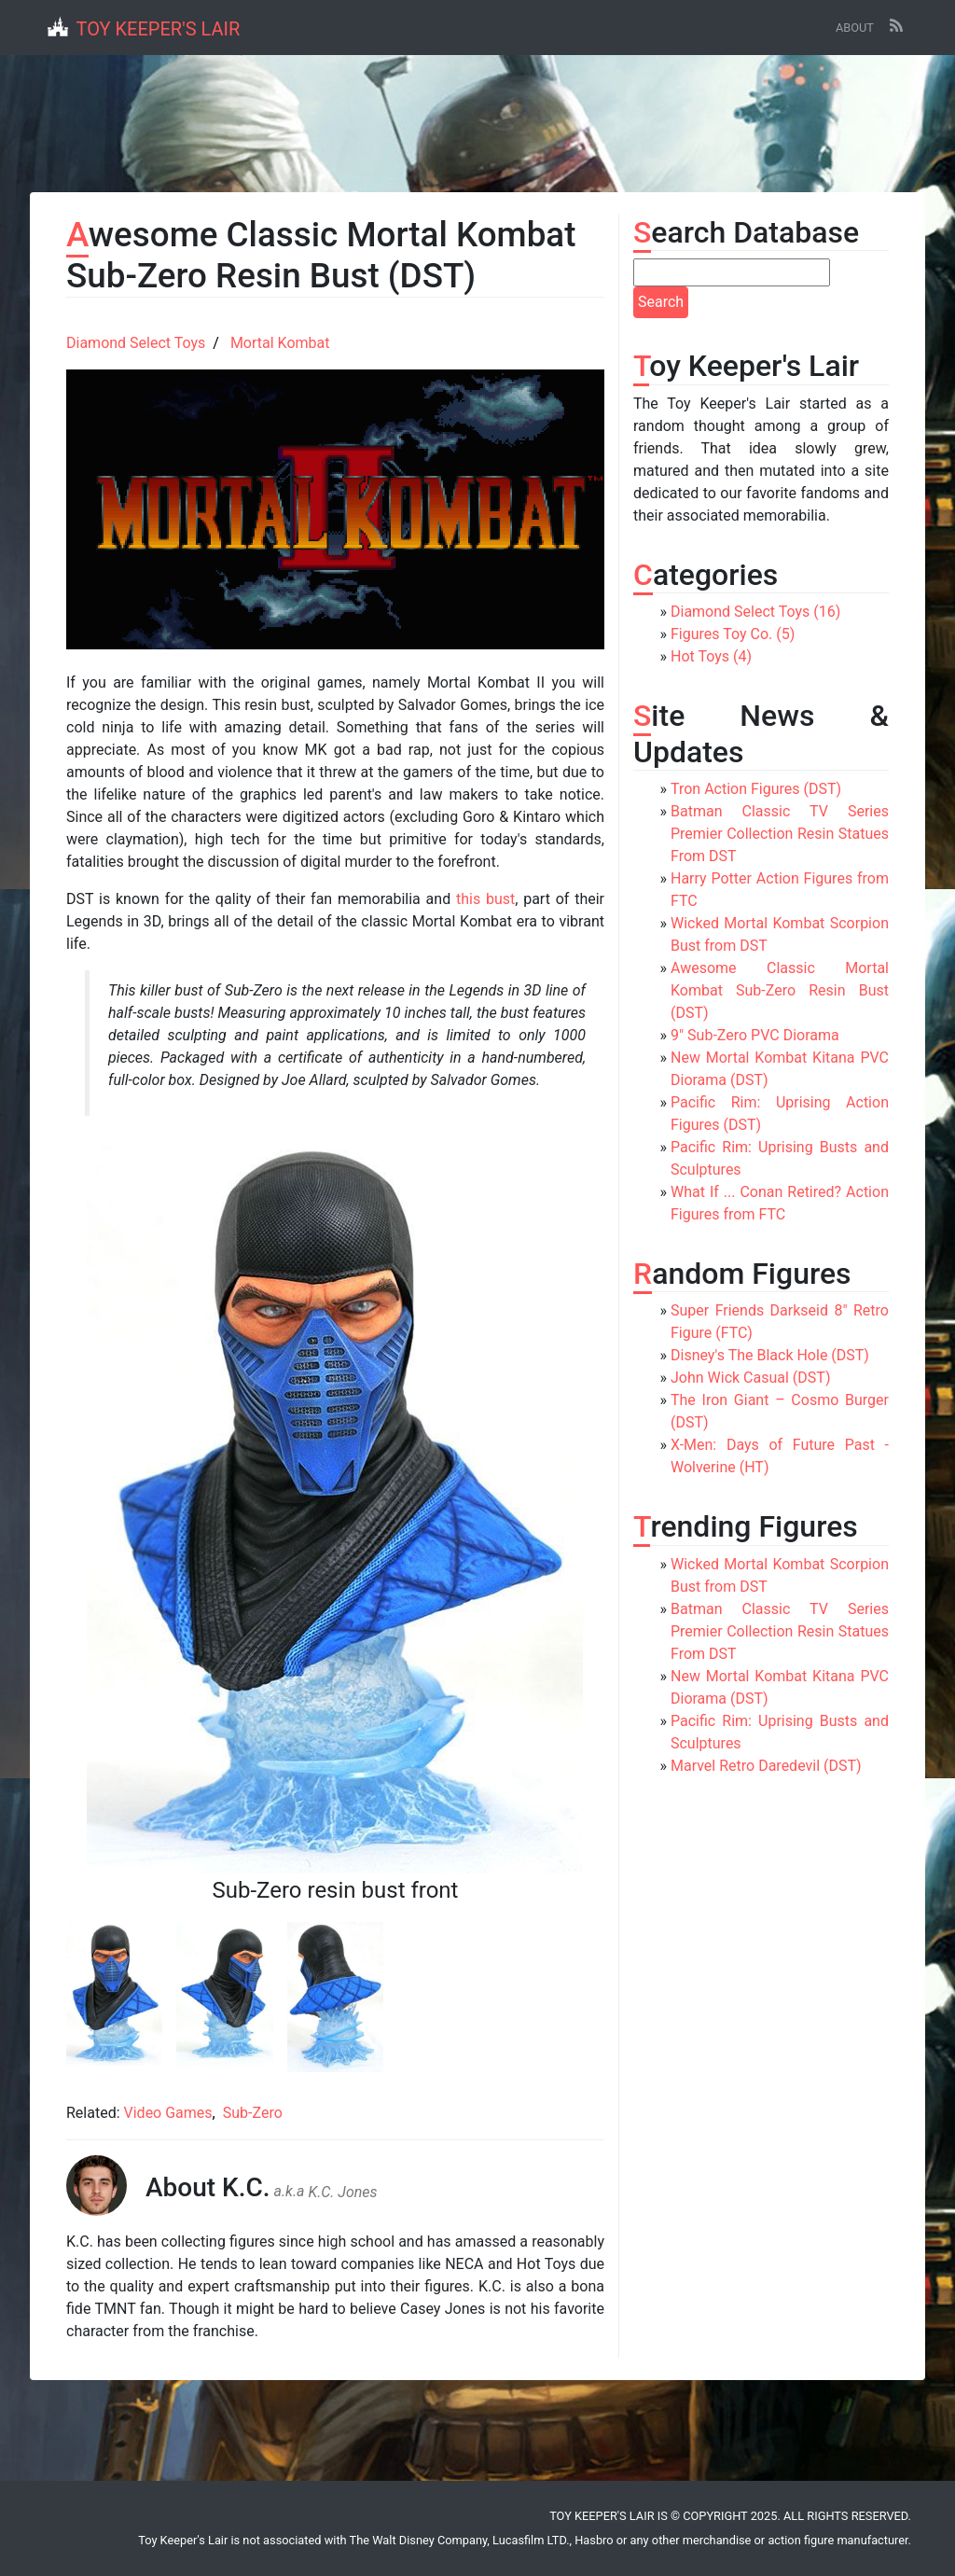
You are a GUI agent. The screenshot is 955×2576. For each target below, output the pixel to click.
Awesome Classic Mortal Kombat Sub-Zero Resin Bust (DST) (780, 990)
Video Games (168, 2113)
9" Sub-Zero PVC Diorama (755, 1035)
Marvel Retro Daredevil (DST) (766, 1766)
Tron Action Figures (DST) (756, 789)
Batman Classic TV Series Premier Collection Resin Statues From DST (780, 833)
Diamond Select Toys (135, 343)
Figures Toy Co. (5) (733, 634)
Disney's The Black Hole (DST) (770, 1355)
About (855, 28)
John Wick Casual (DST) (750, 1377)
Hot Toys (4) (711, 656)
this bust (485, 899)
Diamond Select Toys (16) (755, 611)
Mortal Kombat (280, 343)
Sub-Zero (253, 2113)
